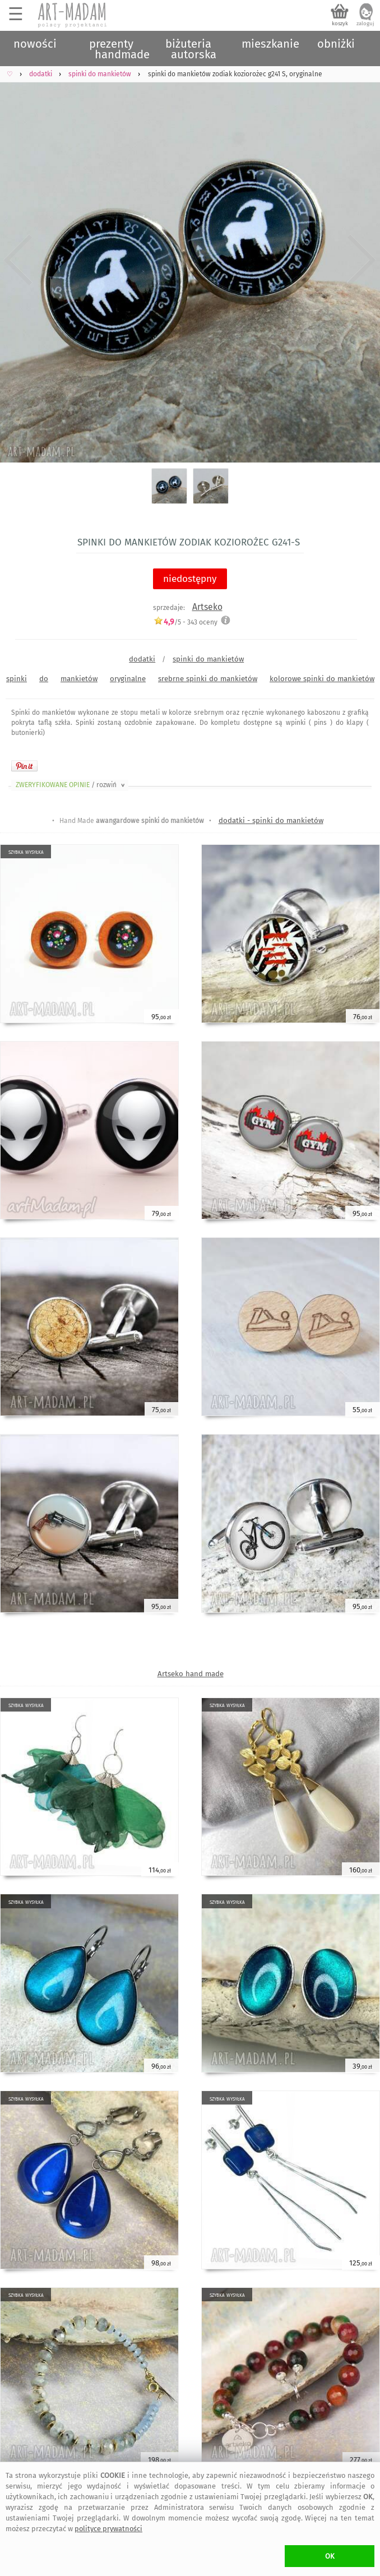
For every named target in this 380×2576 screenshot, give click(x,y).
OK (330, 2556)
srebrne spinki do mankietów (207, 678)
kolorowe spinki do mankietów (322, 678)
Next (362, 260)
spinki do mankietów (208, 659)
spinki (16, 678)
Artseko (207, 607)
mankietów (79, 678)
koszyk (340, 23)
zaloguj (365, 23)
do (43, 678)
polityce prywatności (108, 2528)
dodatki (142, 659)
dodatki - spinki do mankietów (271, 820)
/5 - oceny (185, 622)
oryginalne (128, 678)
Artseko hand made (190, 1673)
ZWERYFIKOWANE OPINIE (71, 785)
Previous (18, 260)
